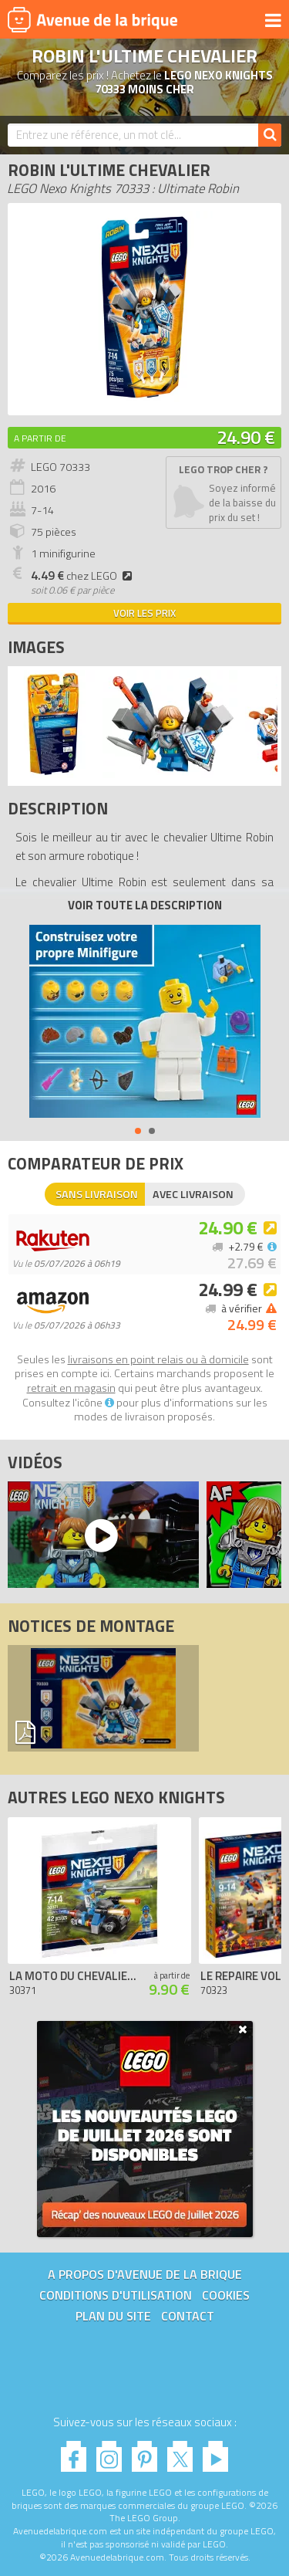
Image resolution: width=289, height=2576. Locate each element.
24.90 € (246, 437)
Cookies (226, 2295)
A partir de (40, 438)
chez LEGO (83, 575)
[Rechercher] (269, 135)
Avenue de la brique (92, 19)
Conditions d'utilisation (115, 2295)
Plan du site (113, 2316)
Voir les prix (144, 613)
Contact (187, 2316)
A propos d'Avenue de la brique (145, 2274)
